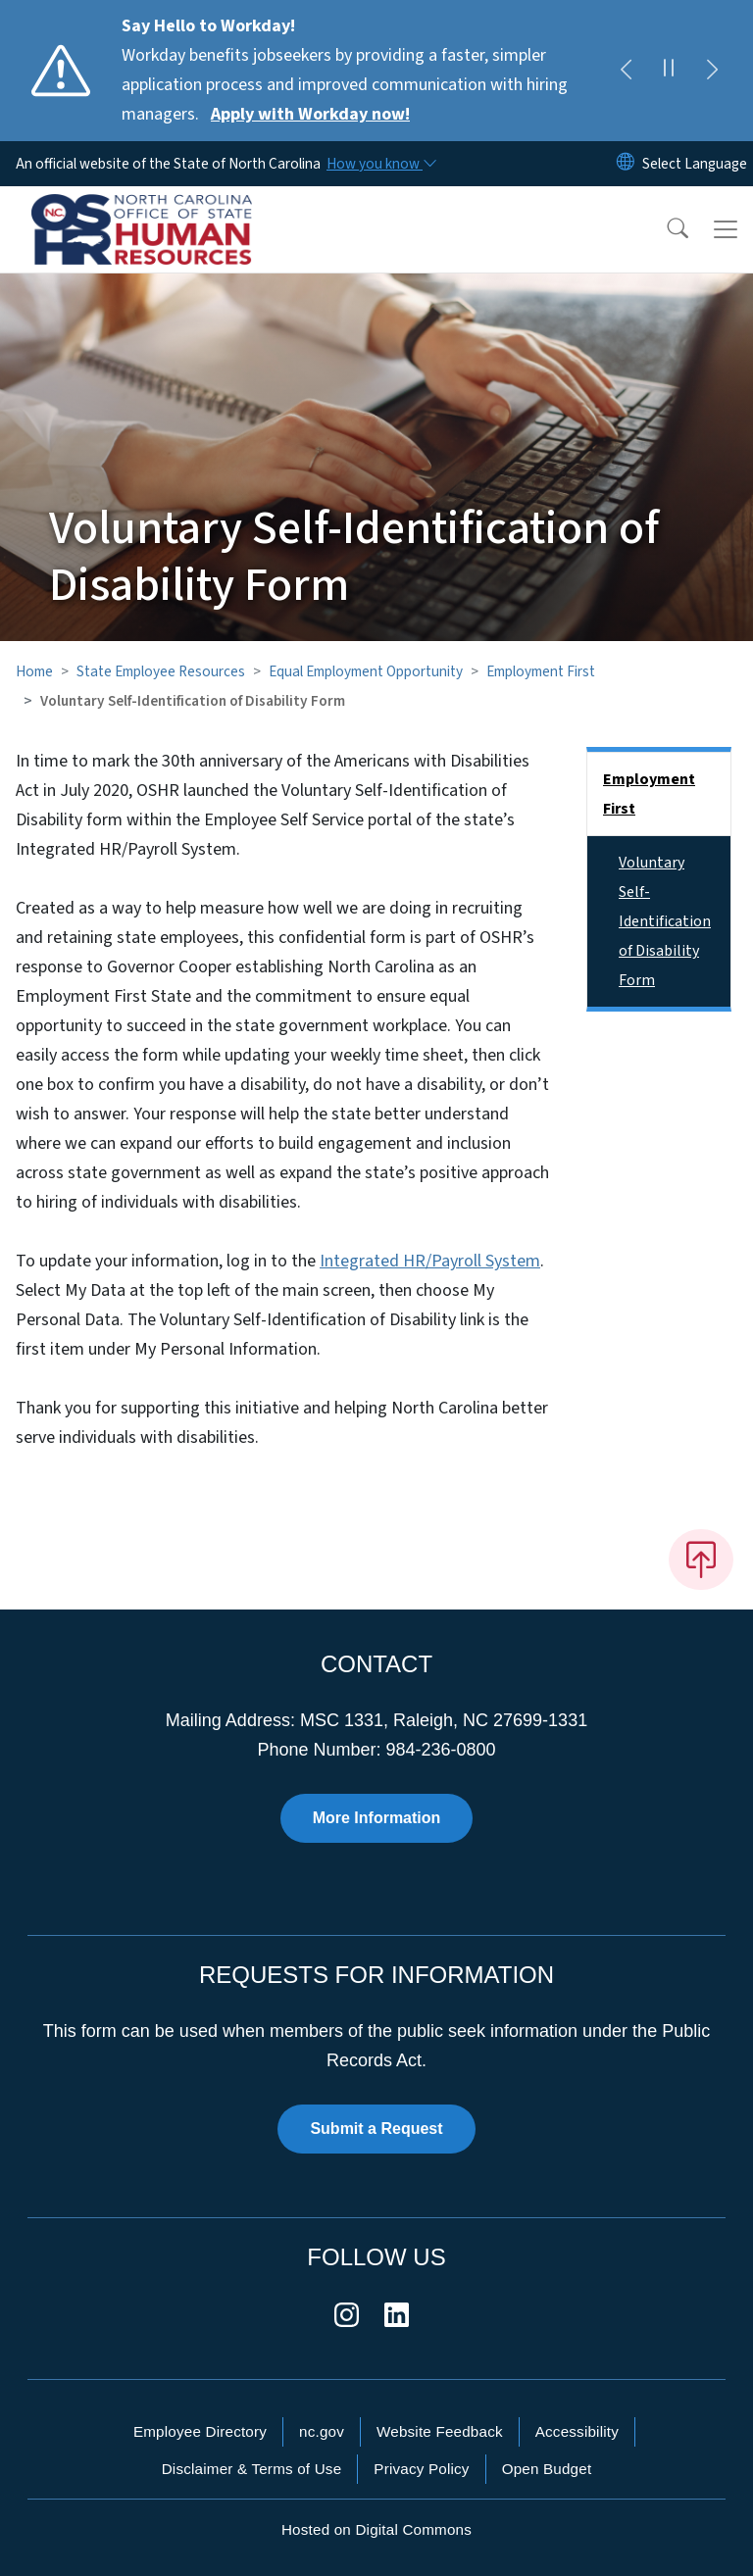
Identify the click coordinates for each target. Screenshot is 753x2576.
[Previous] (625, 70)
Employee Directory (200, 2431)
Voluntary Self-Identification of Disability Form (665, 921)
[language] (694, 163)
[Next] (711, 70)
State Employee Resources (160, 671)
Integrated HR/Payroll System (430, 1261)
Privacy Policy (421, 2468)
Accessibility (577, 2431)
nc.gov (321, 2431)
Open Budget (547, 2468)
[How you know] (380, 163)
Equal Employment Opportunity (366, 671)
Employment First (540, 671)
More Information (377, 1817)
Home (34, 671)
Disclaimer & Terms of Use (252, 2468)
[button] (664, 229)
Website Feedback (439, 2431)
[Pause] (668, 70)
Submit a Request (376, 2128)
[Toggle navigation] (725, 229)
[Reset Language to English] (625, 163)
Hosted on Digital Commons (376, 2529)
